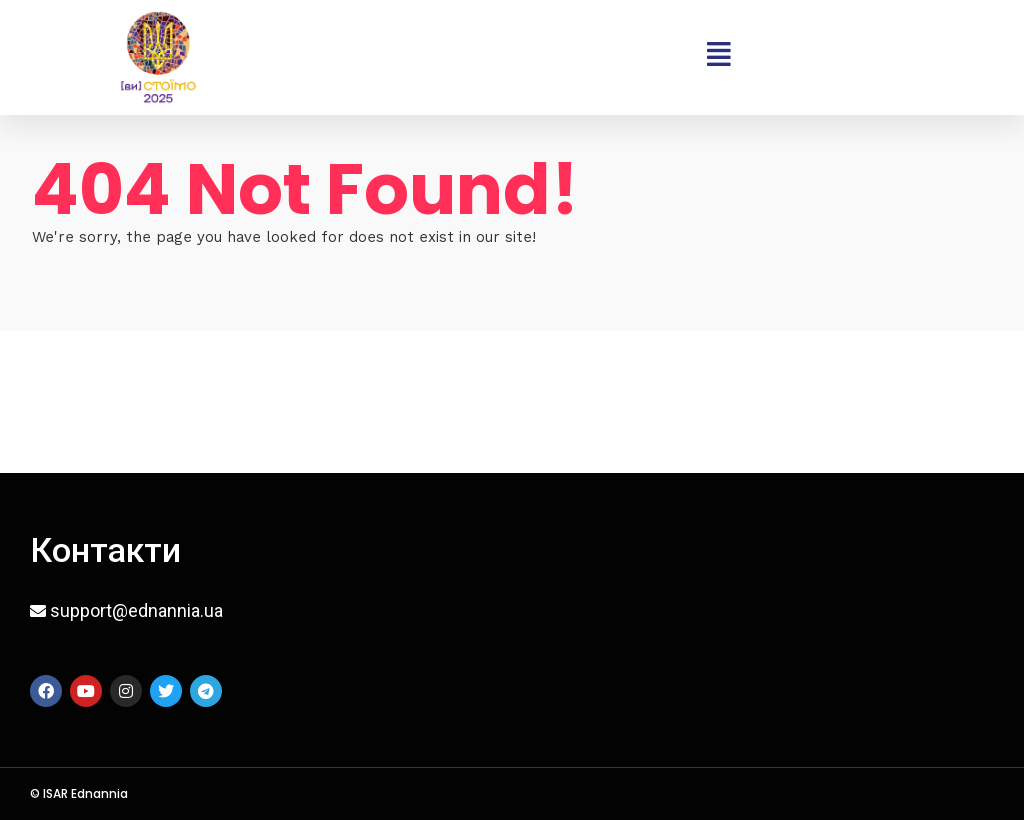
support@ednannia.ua (136, 610)
